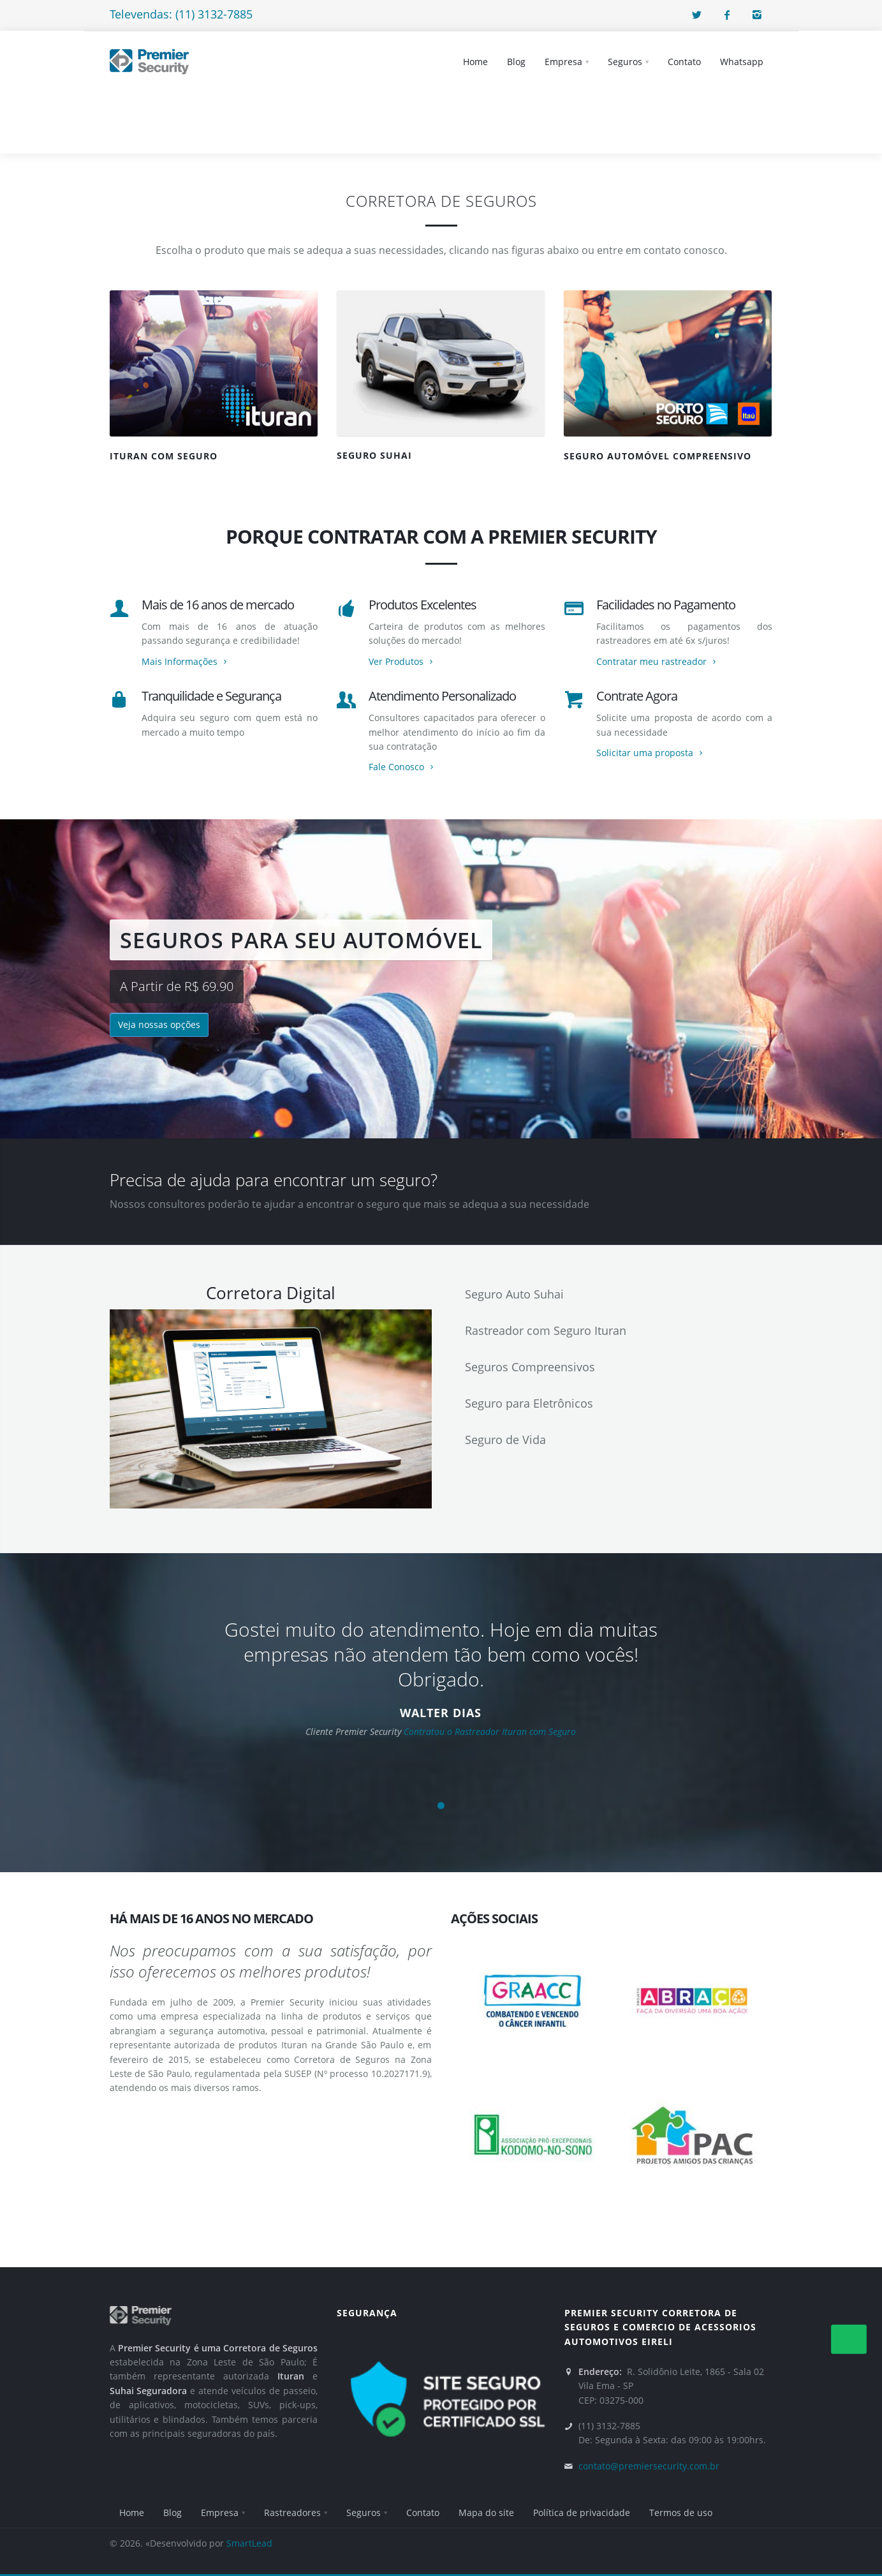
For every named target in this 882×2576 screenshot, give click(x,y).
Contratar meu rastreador (657, 661)
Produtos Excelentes (422, 604)
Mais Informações (186, 661)
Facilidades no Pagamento (665, 604)
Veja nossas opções (159, 1024)
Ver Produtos (402, 661)
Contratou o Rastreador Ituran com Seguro (490, 1731)
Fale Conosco (402, 767)
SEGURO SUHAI (374, 455)
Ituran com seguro (163, 456)
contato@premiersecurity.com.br (648, 2466)
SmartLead (249, 2543)
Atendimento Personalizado (442, 695)
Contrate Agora (636, 695)
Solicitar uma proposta (650, 753)
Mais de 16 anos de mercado (218, 604)
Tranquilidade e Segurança (211, 695)
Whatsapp (741, 62)
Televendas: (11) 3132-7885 (181, 14)
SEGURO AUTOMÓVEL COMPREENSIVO (657, 456)
